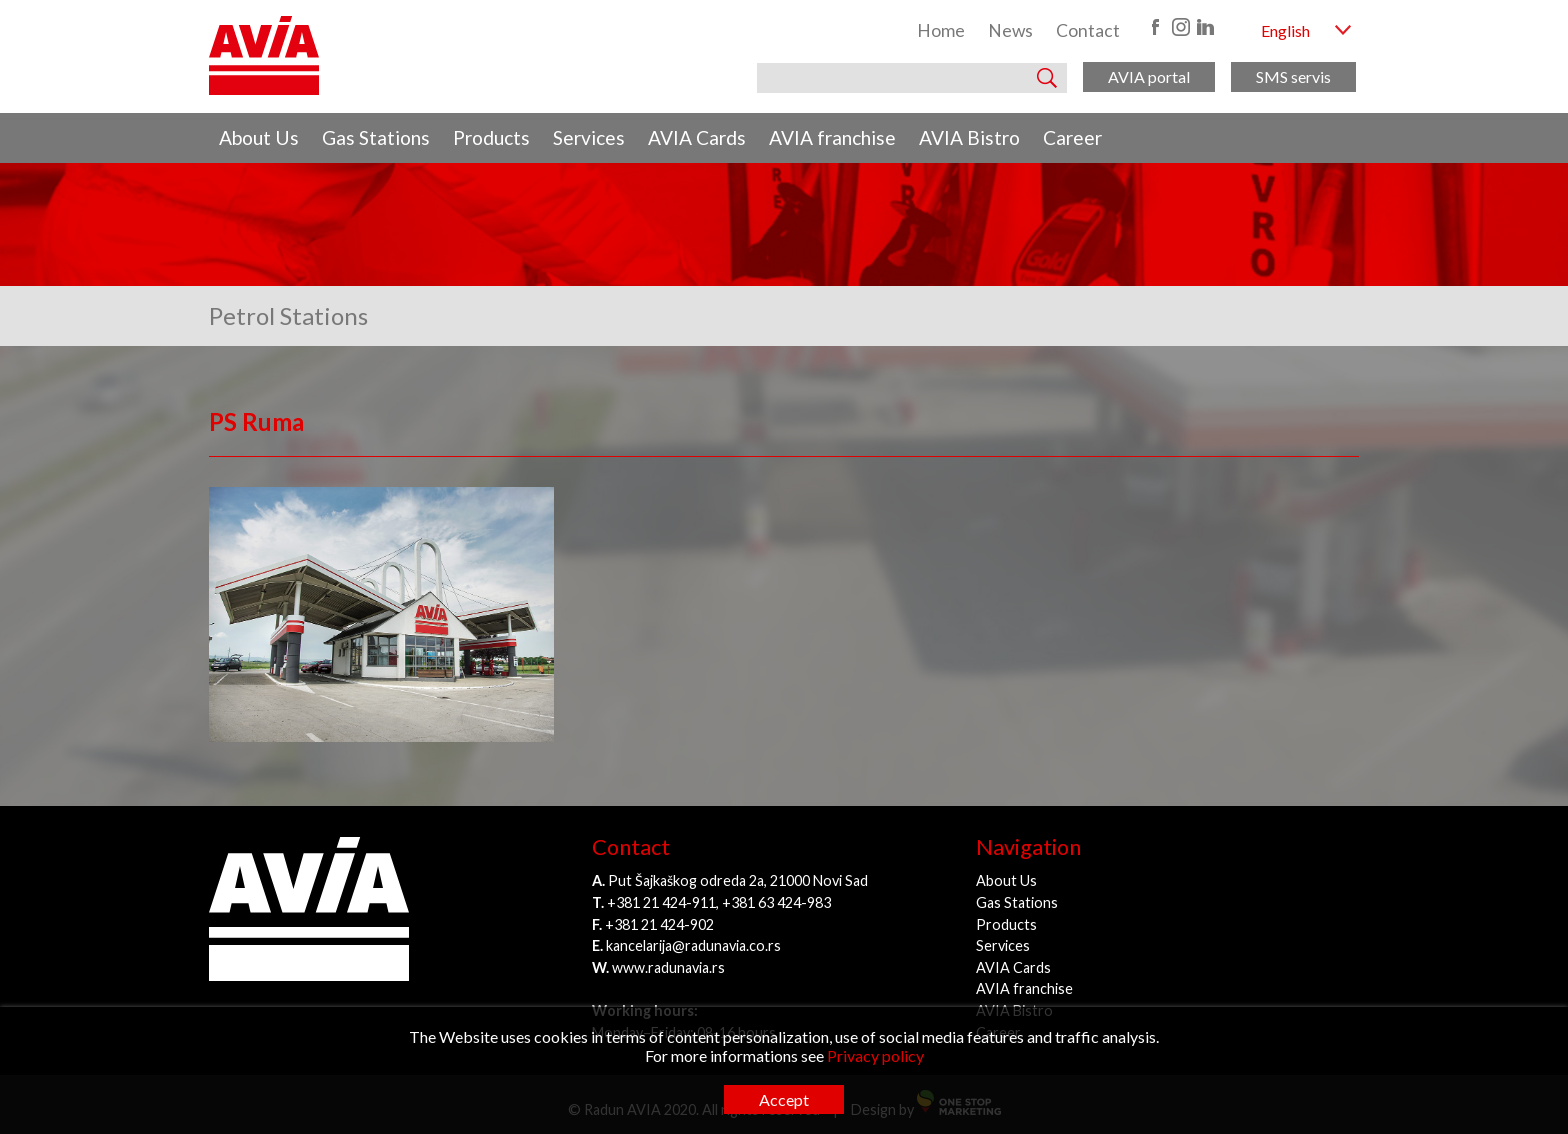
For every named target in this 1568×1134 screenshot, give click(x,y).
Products (491, 137)
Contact (1088, 30)
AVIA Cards (697, 137)
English (1285, 30)
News (1010, 30)
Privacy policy (875, 1055)
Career (1072, 137)
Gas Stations (376, 137)
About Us (259, 137)
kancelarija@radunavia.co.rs (693, 945)
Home (941, 30)
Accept (784, 1099)
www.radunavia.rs (668, 967)
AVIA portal (1149, 76)
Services (589, 137)
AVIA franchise (832, 137)
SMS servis (1293, 76)
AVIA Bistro (969, 137)
